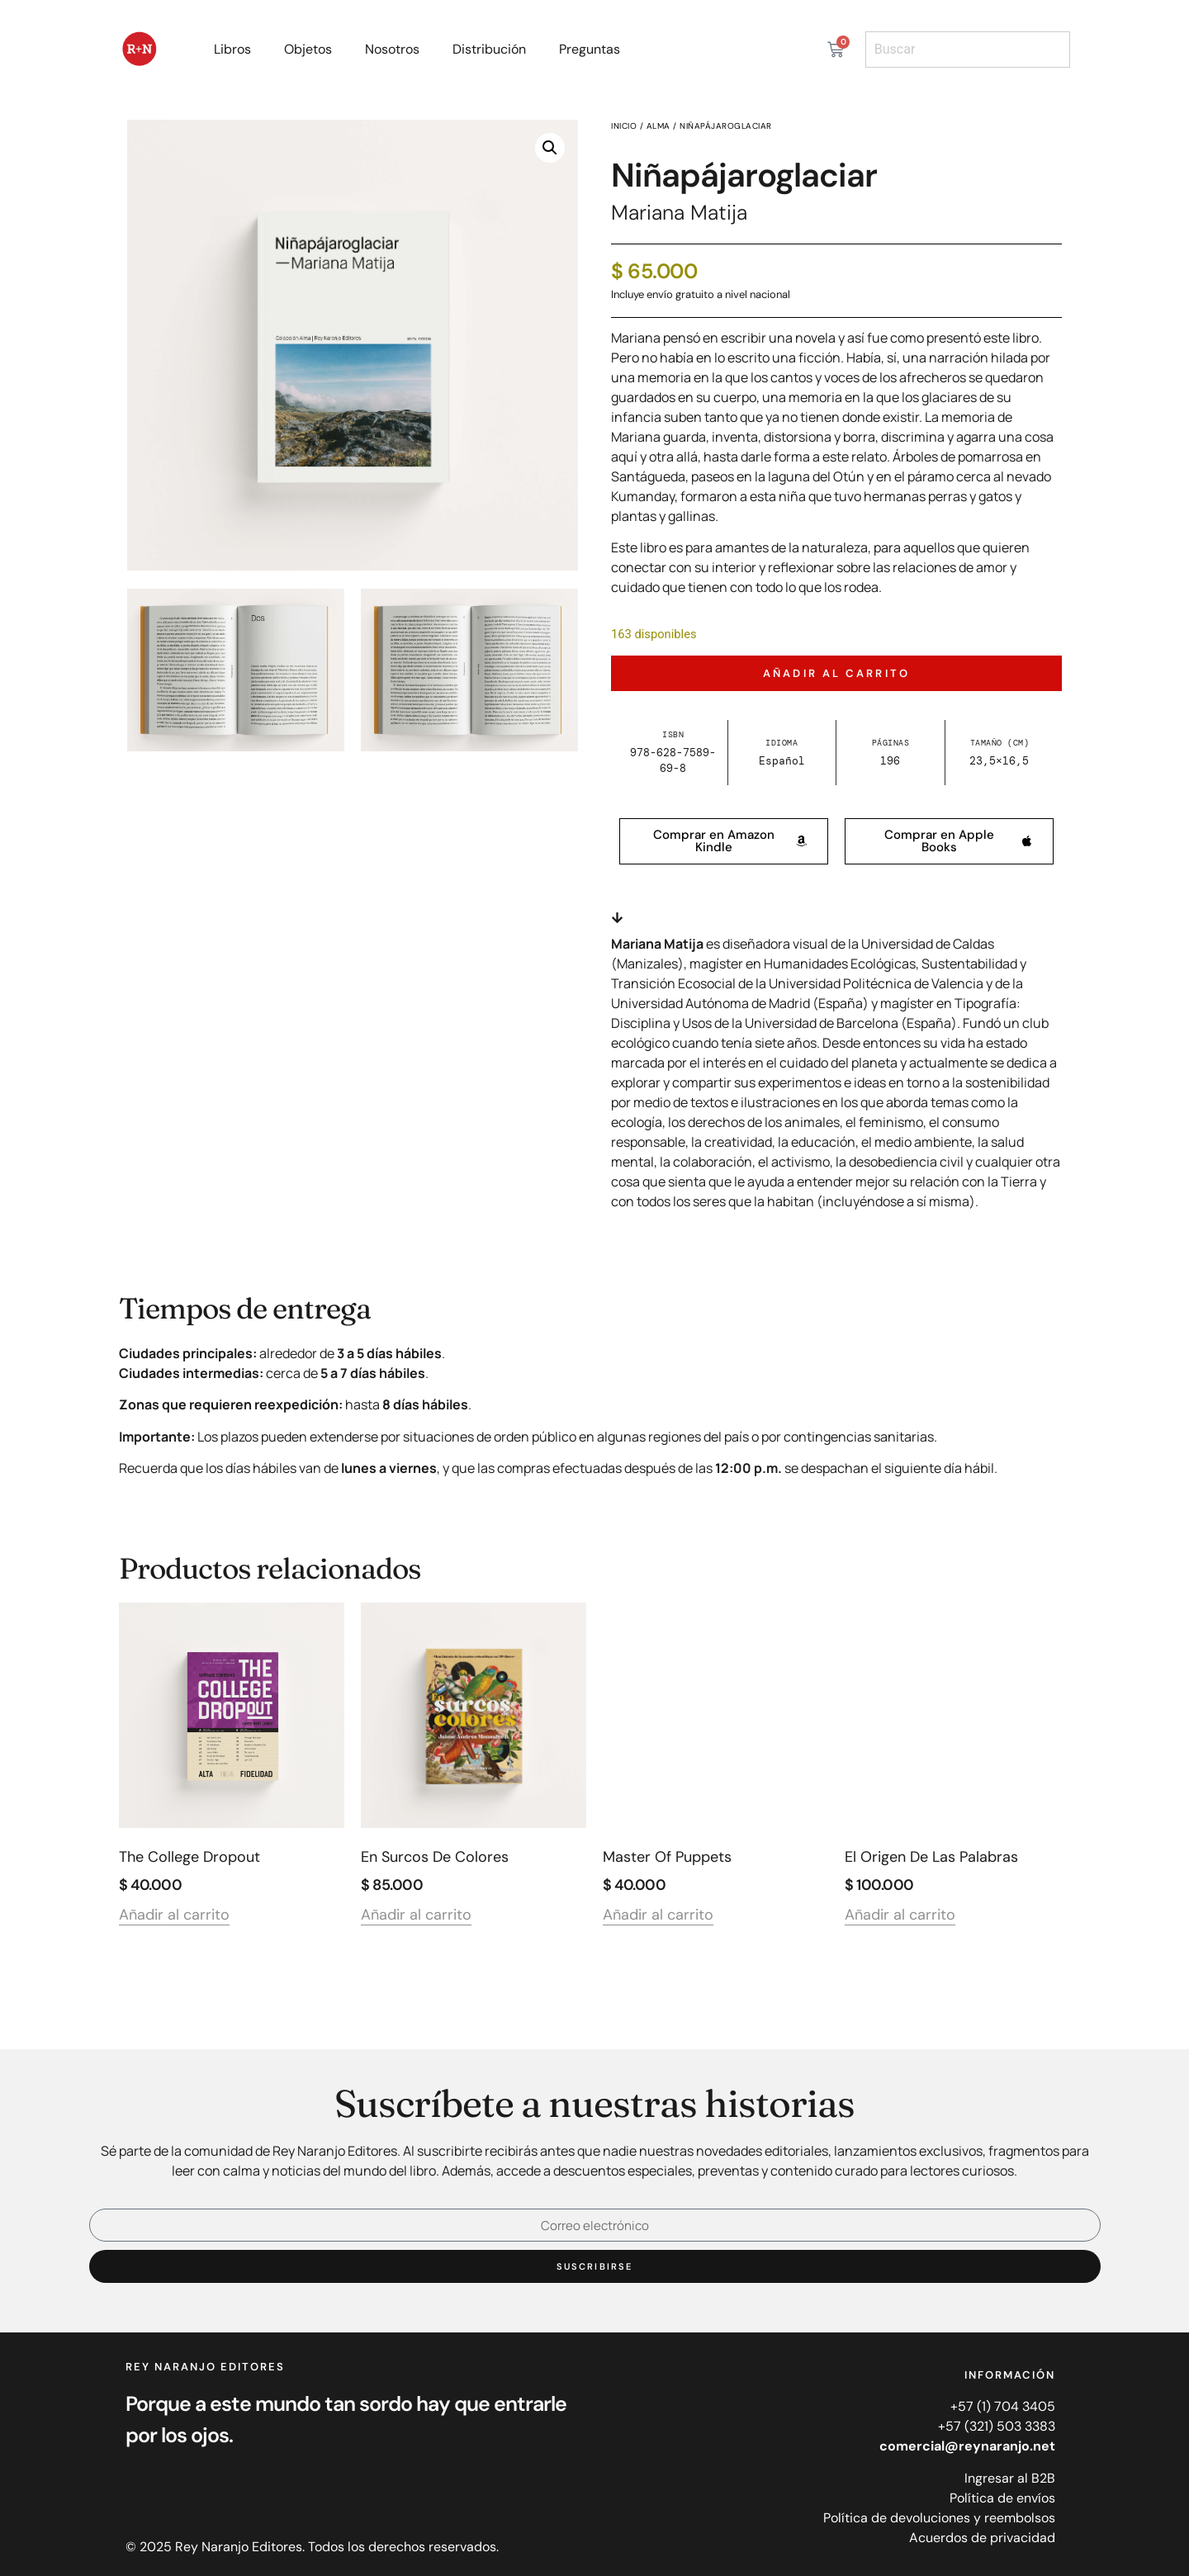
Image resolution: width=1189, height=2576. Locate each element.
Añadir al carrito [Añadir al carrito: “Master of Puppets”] (658, 1916)
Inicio (624, 126)
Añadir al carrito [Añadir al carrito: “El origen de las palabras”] (900, 1916)
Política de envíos (1002, 2498)
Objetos (308, 49)
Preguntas (589, 49)
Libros (232, 49)
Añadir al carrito (836, 673)
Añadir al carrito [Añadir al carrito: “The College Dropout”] (174, 1916)
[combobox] (967, 49)
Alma (658, 126)
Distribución (489, 49)
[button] (550, 148)
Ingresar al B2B (1009, 2478)
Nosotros (392, 49)
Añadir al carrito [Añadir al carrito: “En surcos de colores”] (416, 1916)
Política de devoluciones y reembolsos (939, 2517)
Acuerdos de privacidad (982, 2537)
